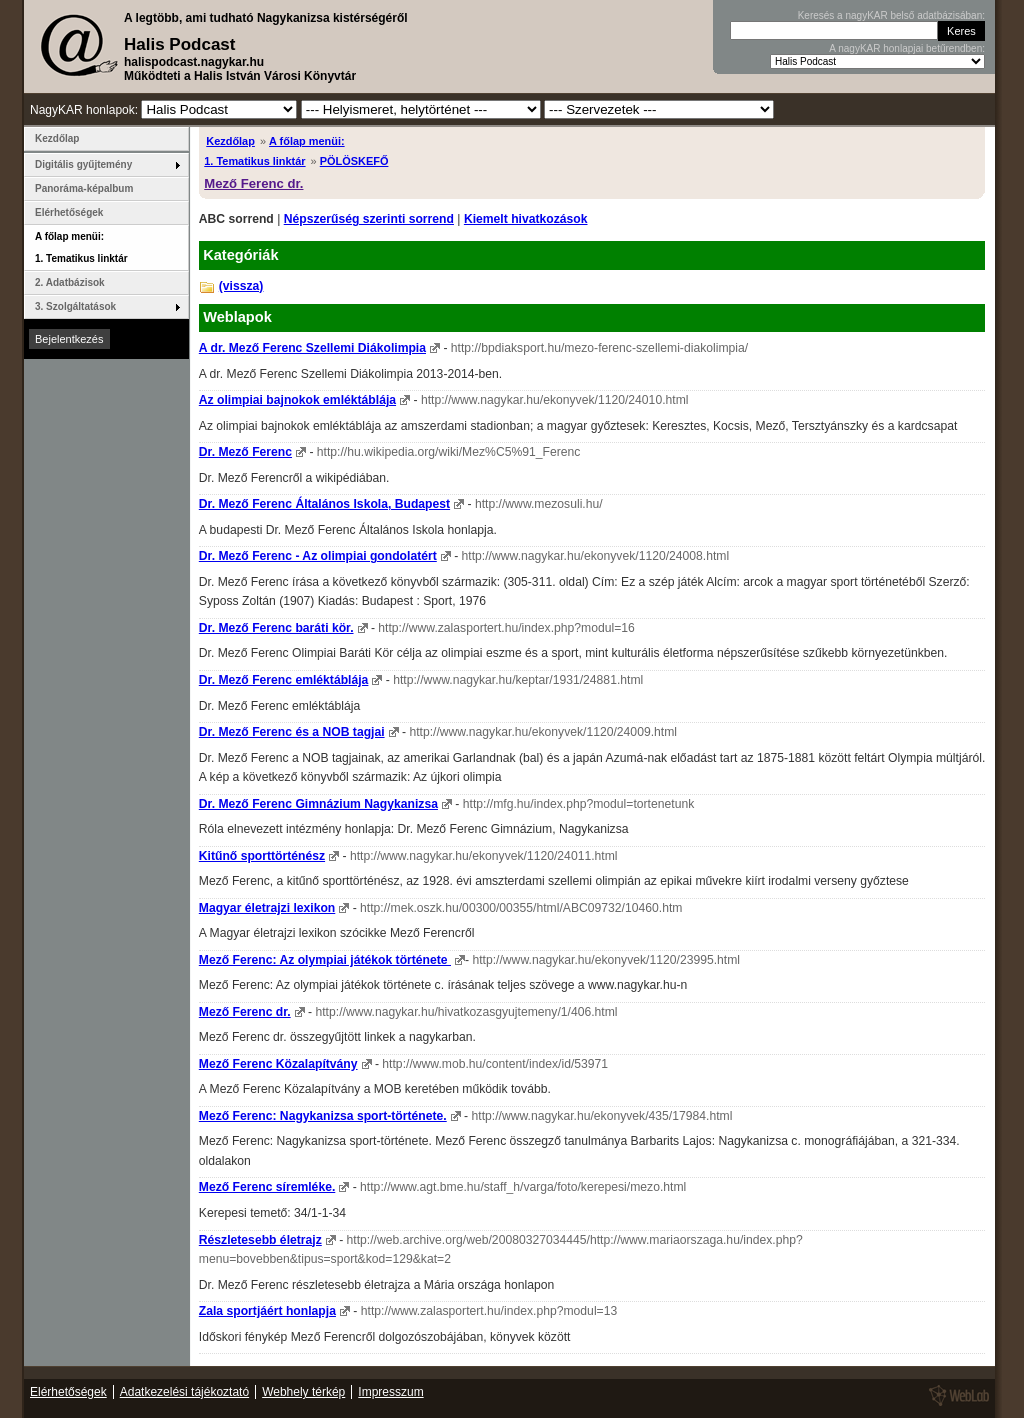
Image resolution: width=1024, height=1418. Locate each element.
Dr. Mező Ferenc (245, 452)
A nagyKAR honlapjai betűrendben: (907, 48)
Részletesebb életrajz (260, 1240)
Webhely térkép (303, 1392)
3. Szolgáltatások (75, 306)
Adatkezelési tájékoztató (184, 1392)
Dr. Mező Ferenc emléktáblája (284, 680)
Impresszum (390, 1392)
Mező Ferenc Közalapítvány (278, 1064)
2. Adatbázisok (70, 282)
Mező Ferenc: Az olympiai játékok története (325, 960)
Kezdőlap (230, 141)
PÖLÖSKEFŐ (354, 161)
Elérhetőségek (69, 212)
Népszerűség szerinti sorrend (369, 219)
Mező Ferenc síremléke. (267, 1187)
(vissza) (241, 286)
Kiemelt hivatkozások (526, 219)
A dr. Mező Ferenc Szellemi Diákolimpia (312, 348)
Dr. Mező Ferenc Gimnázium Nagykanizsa (318, 804)
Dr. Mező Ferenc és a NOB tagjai (292, 732)
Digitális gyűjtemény (83, 164)
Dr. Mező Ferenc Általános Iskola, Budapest (324, 504)
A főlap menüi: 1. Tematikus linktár (81, 247)
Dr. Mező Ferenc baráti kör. (276, 628)
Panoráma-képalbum (84, 188)
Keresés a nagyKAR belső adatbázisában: (891, 15)
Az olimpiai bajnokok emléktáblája (297, 400)
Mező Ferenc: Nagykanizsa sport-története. (323, 1116)
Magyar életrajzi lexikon (267, 908)
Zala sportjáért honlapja (267, 1311)
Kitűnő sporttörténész (262, 856)
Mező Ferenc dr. (253, 183)
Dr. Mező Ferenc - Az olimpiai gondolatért (318, 556)
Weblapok (237, 317)
